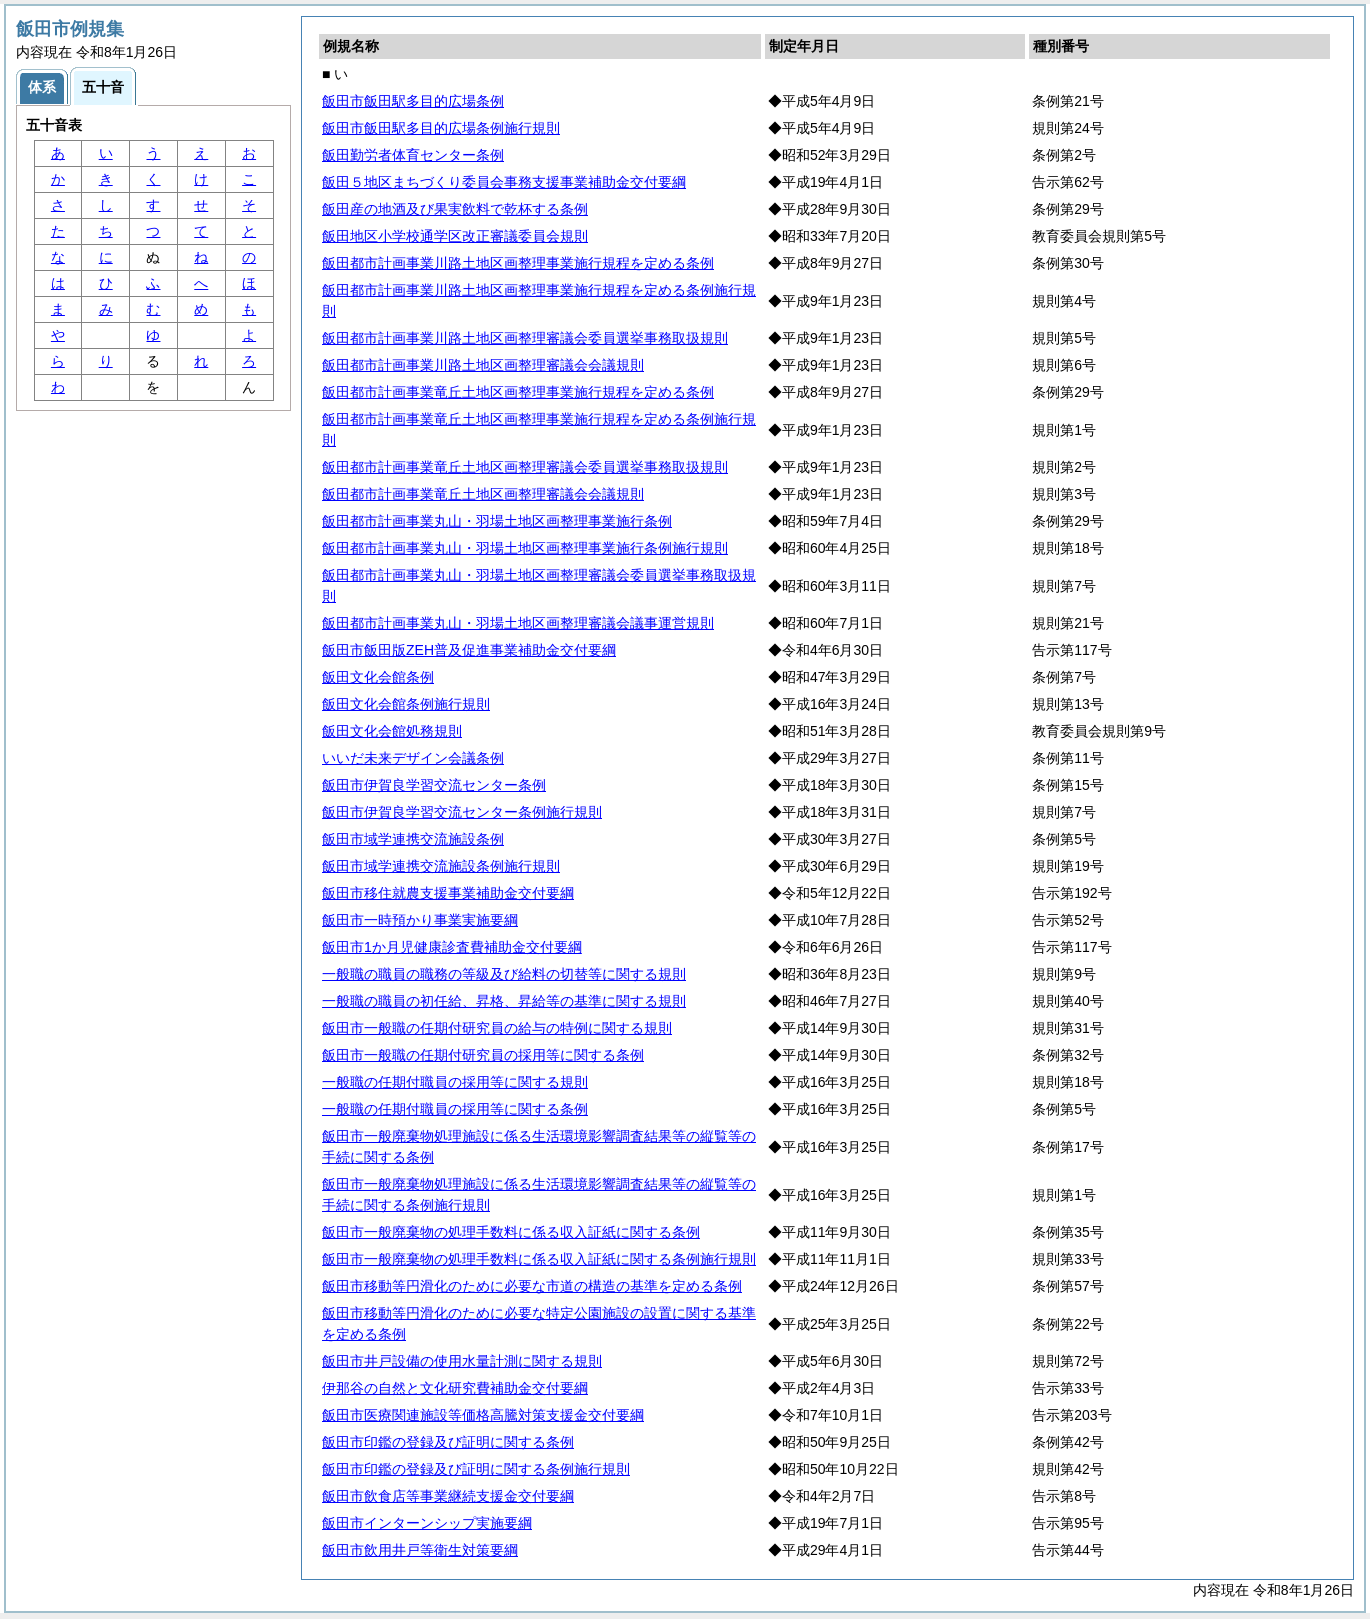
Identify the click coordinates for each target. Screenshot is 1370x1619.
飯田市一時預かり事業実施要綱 (420, 920)
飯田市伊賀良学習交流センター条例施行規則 (462, 812)
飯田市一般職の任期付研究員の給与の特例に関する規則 (497, 1028)
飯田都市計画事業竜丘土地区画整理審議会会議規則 (483, 494)
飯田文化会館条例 (378, 677)
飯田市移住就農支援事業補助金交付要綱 (448, 893)
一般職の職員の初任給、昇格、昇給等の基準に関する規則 (504, 1001)
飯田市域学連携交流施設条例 (413, 839)
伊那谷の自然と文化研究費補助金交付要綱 (455, 1388)
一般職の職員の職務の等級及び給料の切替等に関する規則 (504, 974)
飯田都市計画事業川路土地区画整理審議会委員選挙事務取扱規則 (525, 338)
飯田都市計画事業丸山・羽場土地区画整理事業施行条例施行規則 (525, 548)
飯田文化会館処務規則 (392, 731)
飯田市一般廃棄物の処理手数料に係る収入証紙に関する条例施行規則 (539, 1259)
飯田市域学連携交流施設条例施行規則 (441, 866)
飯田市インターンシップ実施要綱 (427, 1523)
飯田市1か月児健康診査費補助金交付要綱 (452, 947)
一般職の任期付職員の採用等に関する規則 (455, 1082)
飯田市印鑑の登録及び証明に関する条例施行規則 (476, 1469)
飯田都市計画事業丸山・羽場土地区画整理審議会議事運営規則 (518, 623)
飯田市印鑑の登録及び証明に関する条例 (448, 1442)
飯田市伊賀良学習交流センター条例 (434, 785)
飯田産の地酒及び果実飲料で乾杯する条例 (455, 209)
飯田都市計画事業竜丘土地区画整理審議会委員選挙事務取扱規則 (525, 467)
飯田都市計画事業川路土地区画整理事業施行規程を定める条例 (518, 263)
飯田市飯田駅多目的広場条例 (413, 101)
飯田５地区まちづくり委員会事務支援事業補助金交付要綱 (504, 182)
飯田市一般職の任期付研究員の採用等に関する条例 (483, 1055)
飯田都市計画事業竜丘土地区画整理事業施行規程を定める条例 (518, 392)
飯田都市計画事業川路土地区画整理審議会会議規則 (483, 365)
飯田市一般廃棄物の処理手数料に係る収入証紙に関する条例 (511, 1232)
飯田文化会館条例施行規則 (406, 704)
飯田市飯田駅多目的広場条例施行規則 (441, 128)
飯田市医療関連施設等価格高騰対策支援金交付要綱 (483, 1415)
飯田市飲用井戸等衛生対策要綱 (420, 1550)
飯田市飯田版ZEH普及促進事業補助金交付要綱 (469, 650)
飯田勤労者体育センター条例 (413, 155)
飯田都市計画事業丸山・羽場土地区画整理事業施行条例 (497, 521)
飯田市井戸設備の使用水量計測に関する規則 (462, 1361)
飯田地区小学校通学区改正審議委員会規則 (455, 236)
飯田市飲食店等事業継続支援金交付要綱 (448, 1496)
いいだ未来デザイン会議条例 (413, 758)
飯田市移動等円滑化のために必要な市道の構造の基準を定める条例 (532, 1286)
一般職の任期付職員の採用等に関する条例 (455, 1109)
